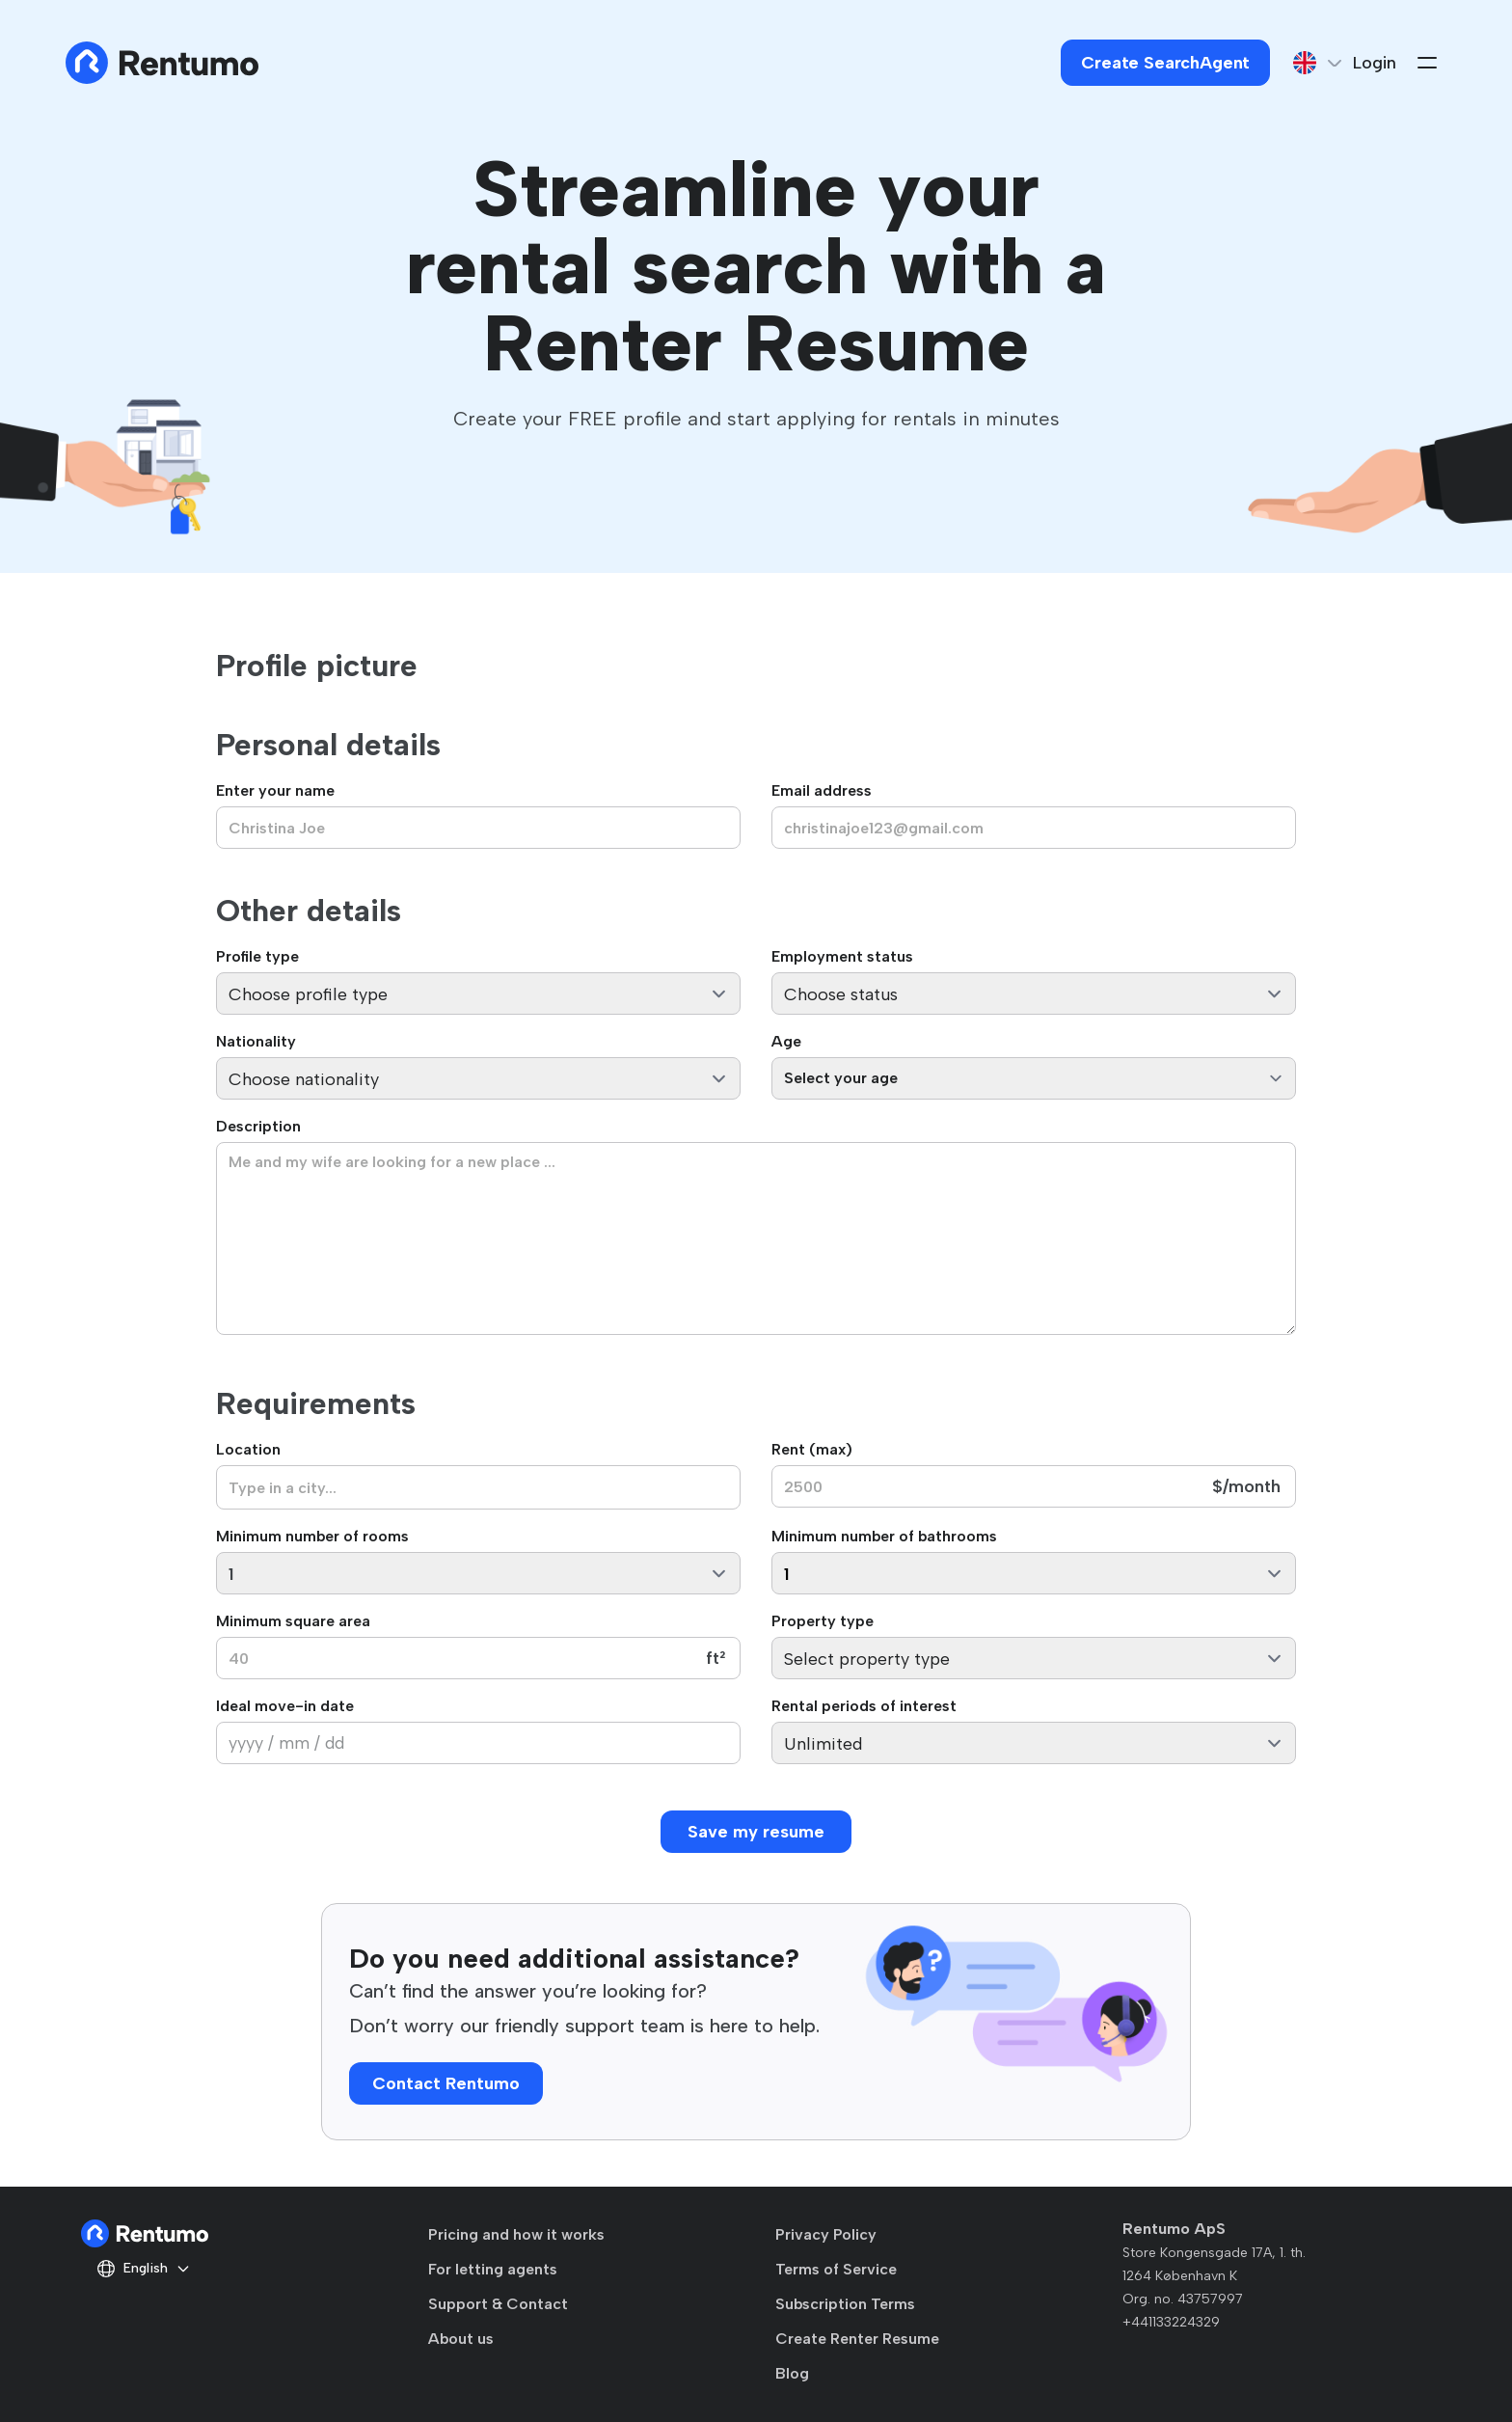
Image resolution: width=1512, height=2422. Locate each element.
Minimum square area (293, 1621)
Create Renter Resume (857, 2338)
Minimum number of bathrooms (884, 1536)
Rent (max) (811, 1449)
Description (258, 1126)
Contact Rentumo (446, 2083)
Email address (821, 790)
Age (786, 1041)
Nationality (256, 1041)
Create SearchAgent (1165, 62)
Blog (792, 2373)
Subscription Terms (845, 2304)
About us (461, 2338)
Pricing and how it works (516, 2234)
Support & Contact (498, 2304)
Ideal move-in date (285, 1706)
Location (248, 1449)
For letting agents (492, 2269)
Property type (822, 1621)
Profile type (257, 956)
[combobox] (478, 1487)
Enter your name (275, 790)
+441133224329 (1171, 2322)
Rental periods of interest (864, 1706)
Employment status (842, 956)
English (143, 2268)
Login (1374, 62)
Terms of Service (836, 2269)
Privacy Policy (826, 2234)
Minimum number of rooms (312, 1536)
